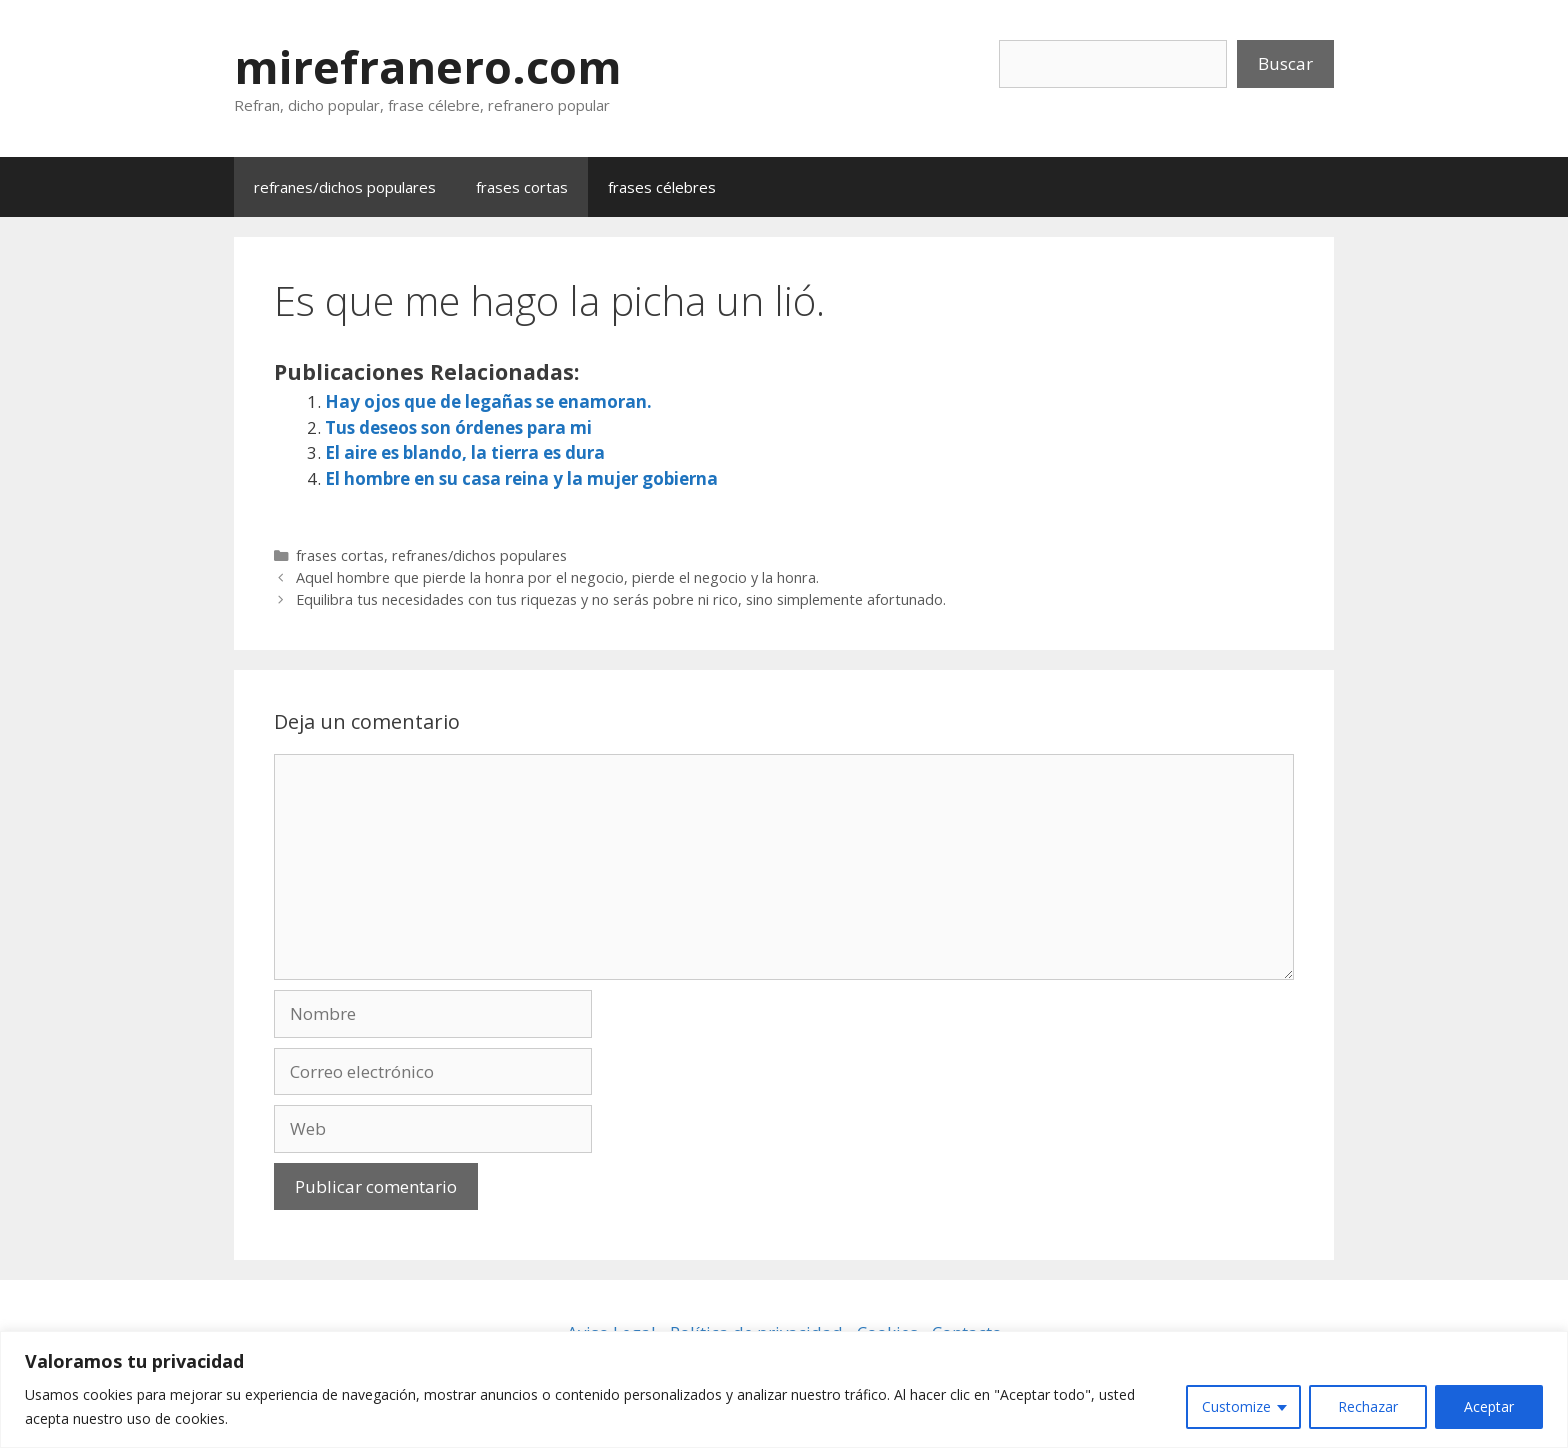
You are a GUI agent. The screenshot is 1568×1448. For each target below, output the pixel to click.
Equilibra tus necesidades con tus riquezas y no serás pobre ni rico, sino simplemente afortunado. (621, 599)
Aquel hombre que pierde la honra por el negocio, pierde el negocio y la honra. (557, 577)
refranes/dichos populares (345, 187)
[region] (784, 1389)
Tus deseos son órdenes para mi (458, 427)
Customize (1236, 1406)
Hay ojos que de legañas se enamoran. (488, 401)
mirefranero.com (428, 66)
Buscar (1285, 63)
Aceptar (1489, 1406)
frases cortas (522, 187)
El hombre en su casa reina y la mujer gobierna (521, 478)
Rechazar (1368, 1406)
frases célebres (662, 187)
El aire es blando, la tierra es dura (465, 452)
